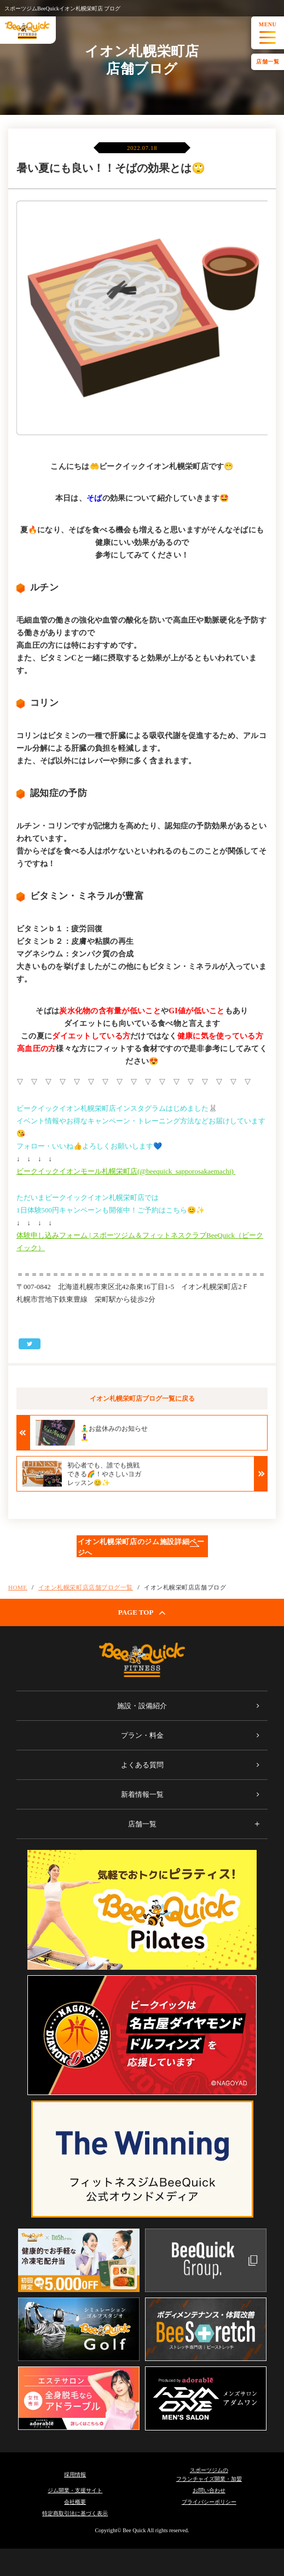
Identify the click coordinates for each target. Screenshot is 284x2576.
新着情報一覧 (142, 1794)
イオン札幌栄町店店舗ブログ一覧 (85, 1587)
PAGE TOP (142, 1612)
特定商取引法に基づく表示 (75, 2513)
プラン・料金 (142, 1735)
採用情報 (75, 2474)
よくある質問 (142, 1765)
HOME (17, 1587)
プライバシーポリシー (209, 2502)
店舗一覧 (267, 62)
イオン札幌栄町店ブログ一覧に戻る (142, 1398)
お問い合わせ (209, 2490)
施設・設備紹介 (142, 1706)
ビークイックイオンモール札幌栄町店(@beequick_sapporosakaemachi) (125, 1171)
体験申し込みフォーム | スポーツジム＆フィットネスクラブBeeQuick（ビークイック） (139, 1241)
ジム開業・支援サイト (75, 2490)
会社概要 (75, 2502)
